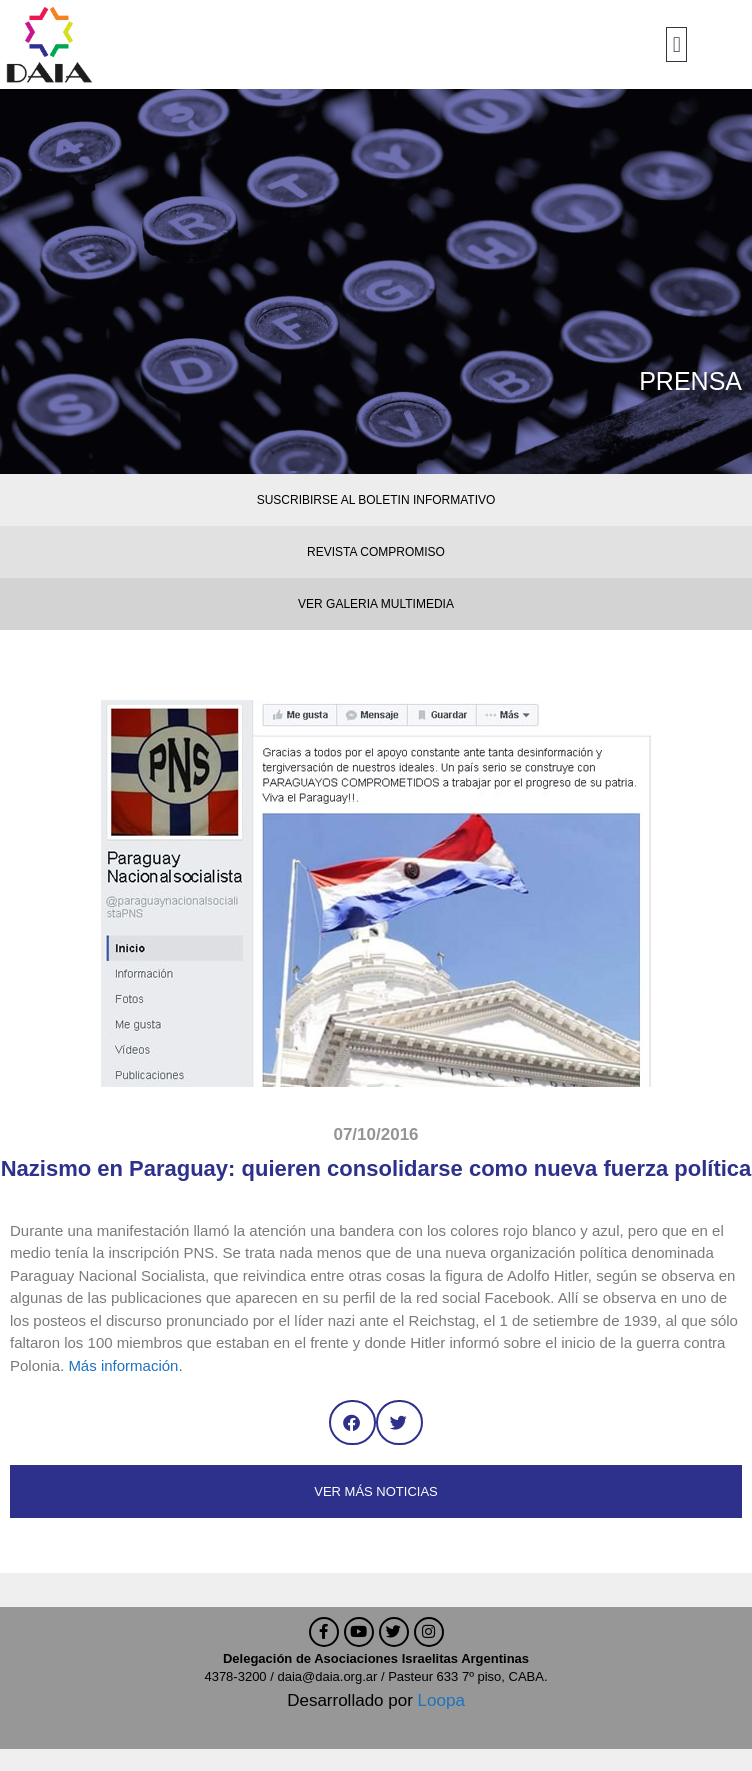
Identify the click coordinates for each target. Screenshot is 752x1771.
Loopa (441, 1700)
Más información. (125, 1365)
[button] (676, 44)
